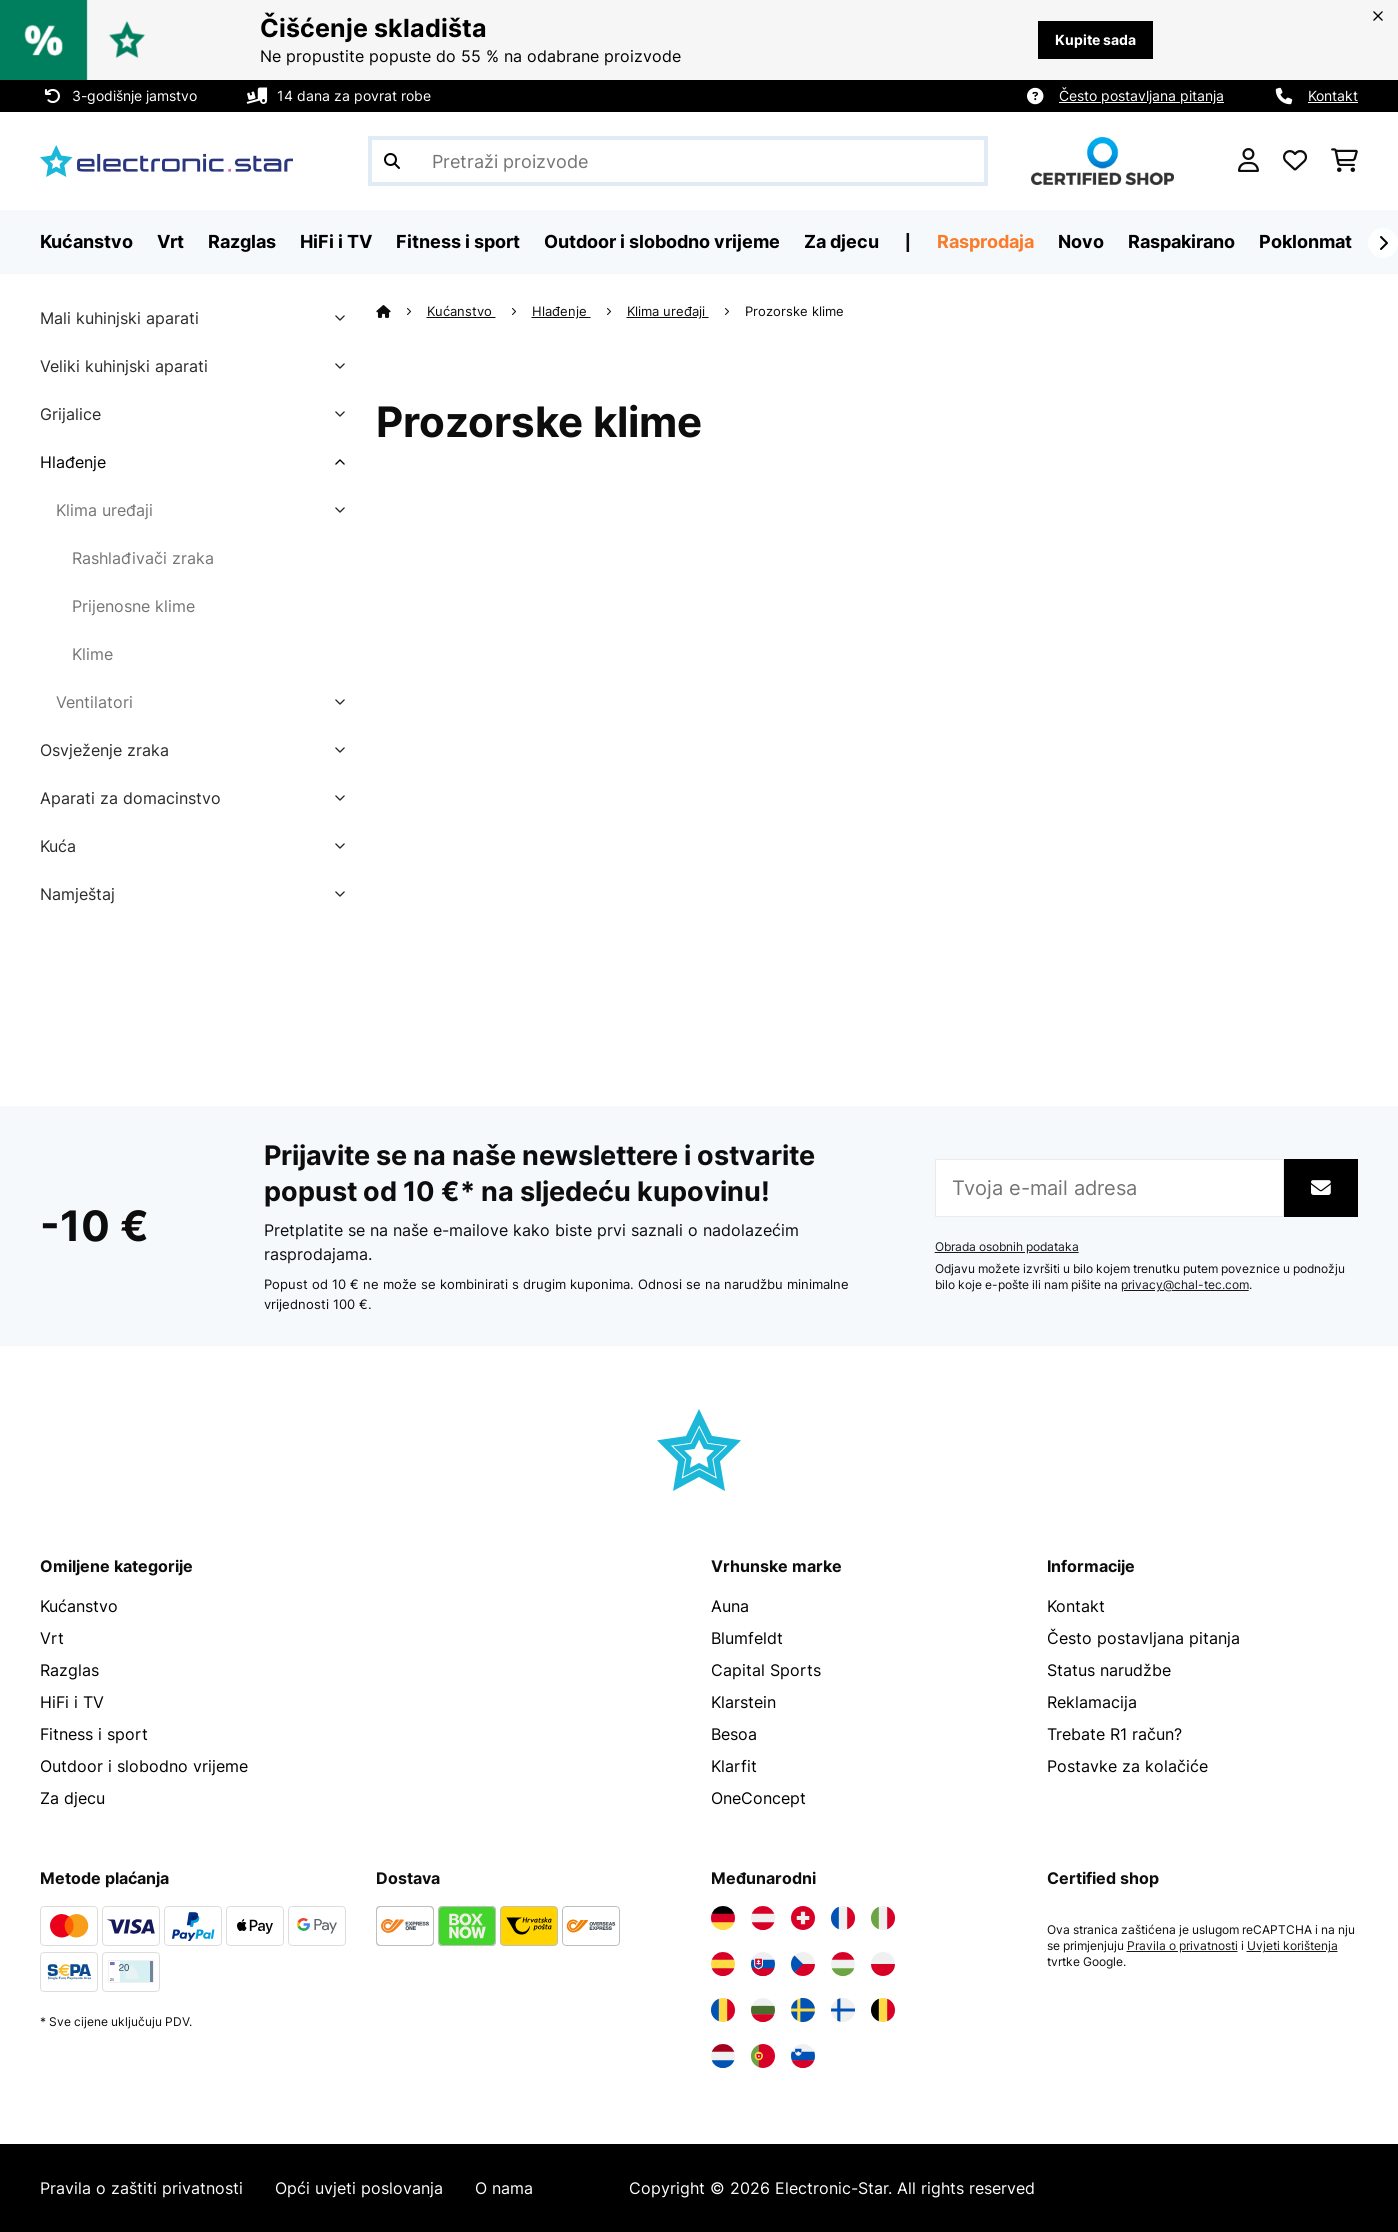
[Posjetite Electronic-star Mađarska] (843, 1964)
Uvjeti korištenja (1292, 1946)
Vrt (52, 1638)
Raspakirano (1181, 241)
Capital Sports (766, 1670)
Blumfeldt (747, 1638)
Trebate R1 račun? (1114, 1734)
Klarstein (743, 1702)
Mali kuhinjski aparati (119, 318)
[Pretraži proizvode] (678, 161)
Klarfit (734, 1766)
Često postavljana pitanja (1141, 95)
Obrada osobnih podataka (1007, 1247)
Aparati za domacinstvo (130, 798)
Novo (1081, 241)
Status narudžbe (1109, 1670)
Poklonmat (1305, 241)
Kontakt (1333, 95)
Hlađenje (73, 462)
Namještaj (77, 894)
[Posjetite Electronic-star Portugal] (763, 2056)
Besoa (734, 1734)
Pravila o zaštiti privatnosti (141, 2188)
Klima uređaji (104, 510)
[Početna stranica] (401, 311)
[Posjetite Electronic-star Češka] (803, 1964)
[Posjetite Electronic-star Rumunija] (723, 2010)
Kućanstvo (461, 311)
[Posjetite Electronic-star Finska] (843, 2010)
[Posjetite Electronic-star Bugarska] (763, 2010)
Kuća (58, 846)
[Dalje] (1383, 243)
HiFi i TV (72, 1702)
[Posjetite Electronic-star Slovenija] (803, 2056)
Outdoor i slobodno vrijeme (144, 1766)
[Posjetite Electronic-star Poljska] (883, 1964)
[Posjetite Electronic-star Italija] (883, 1918)
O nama (504, 2188)
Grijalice (70, 414)
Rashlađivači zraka (143, 558)
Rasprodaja (985, 241)
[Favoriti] (1295, 161)
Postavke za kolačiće (1127, 1766)
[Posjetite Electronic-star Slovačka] (763, 1964)
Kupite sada (1095, 39)
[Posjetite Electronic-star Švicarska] (803, 1918)
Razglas (69, 1670)
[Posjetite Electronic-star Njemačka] (723, 1918)
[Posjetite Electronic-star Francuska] (843, 1918)
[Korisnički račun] (1248, 161)
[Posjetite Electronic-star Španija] (723, 1964)
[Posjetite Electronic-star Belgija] (883, 2010)
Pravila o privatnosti (1182, 1946)
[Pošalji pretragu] (392, 161)
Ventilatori (94, 702)
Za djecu (72, 1798)
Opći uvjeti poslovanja (359, 2188)
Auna (730, 1606)
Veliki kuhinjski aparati (124, 366)
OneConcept (758, 1798)
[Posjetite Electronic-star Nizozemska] (723, 2056)
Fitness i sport (94, 1734)
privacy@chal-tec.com (1185, 1285)
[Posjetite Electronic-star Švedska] (803, 2010)
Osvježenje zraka (104, 750)
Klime (92, 654)
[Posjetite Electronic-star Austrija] (763, 1918)
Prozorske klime (796, 311)
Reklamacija (1092, 1702)
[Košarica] (1344, 161)
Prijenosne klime (133, 606)
